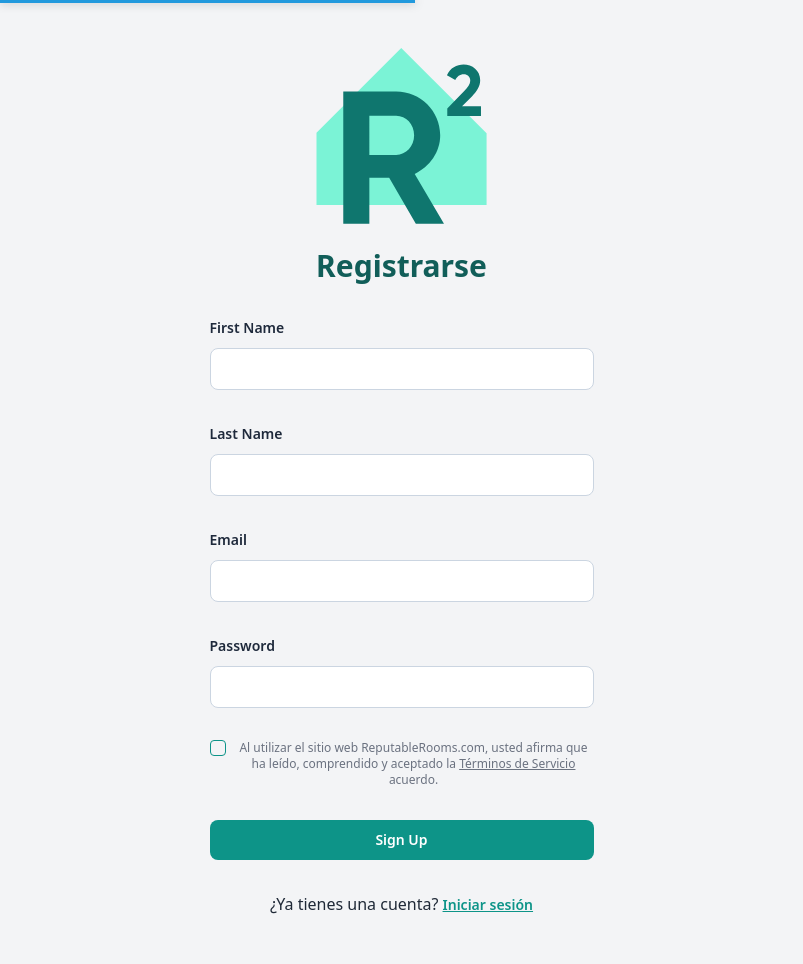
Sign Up (401, 839)
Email (228, 539)
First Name (247, 327)
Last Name (246, 433)
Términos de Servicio (517, 763)
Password (242, 645)
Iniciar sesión (488, 904)
